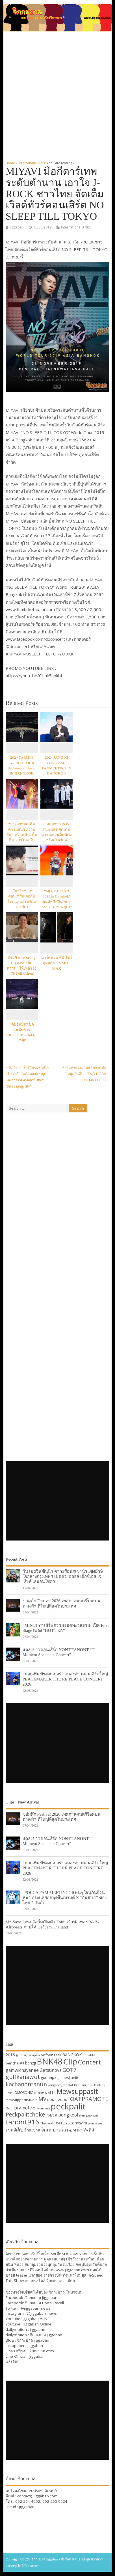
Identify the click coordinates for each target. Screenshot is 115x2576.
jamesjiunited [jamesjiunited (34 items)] (70, 2077)
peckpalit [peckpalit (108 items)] (68, 2106)
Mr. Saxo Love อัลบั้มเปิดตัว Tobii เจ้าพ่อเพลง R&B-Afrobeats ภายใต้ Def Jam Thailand (52, 1924)
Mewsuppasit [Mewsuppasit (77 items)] (77, 2091)
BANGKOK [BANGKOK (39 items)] (72, 2054)
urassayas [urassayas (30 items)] (95, 2123)
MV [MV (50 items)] (42, 2098)
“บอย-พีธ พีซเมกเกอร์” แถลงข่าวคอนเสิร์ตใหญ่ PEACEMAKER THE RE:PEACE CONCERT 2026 (65, 1678)
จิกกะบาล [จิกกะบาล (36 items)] (32, 2130)
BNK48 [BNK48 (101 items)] (49, 2061)
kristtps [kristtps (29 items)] (99, 2085)
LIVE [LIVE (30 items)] (9, 2092)
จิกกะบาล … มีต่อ (60, 2280)
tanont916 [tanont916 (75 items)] (22, 2121)
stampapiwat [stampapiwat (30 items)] (88, 2115)
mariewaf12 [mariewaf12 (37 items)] (45, 2092)
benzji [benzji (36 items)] (30, 2063)
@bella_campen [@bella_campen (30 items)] (28, 2055)
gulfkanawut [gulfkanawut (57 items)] (23, 2077)
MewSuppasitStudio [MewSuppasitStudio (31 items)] (22, 2100)
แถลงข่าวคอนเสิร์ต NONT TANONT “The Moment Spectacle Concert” (60, 1652)
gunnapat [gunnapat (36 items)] (49, 2077)
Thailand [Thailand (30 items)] (46, 2123)
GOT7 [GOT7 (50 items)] (69, 2069)
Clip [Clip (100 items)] (70, 2061)
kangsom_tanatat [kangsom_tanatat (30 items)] (60, 2085)
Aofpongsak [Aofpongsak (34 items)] (51, 2054)
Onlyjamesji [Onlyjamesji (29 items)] (41, 2108)
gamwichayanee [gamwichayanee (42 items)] (22, 2070)
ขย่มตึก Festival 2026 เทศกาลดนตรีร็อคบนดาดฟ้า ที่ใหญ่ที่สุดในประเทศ (61, 1603)
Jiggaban (37, 2356)
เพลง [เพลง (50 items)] (88, 2129)
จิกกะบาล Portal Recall (44, 2302)
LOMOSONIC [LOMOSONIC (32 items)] (23, 2092)
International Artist (76, 227)
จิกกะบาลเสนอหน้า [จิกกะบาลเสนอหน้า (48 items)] (62, 2129)
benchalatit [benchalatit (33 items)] (15, 2063)
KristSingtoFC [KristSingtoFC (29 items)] (83, 2085)
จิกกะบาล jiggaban (41, 2297)
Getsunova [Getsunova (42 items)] (51, 2070)
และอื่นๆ (12, 2361)
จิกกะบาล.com (41, 2350)
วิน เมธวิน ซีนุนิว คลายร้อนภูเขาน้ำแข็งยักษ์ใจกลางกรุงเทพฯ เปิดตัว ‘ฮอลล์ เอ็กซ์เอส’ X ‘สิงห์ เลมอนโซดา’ (63, 1576)
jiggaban (17, 227)
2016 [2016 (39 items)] (10, 2054)
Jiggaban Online (37, 2324)
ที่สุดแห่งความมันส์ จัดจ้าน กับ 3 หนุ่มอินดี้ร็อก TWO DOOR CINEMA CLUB (84, 1073)
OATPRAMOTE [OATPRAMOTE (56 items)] (89, 2099)
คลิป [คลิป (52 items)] (18, 2129)
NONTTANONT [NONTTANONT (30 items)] (58, 2100)
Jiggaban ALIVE (36, 2318)
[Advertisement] (56, 93)
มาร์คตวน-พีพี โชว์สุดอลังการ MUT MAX (56, 962)
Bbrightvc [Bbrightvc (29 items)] (89, 2055)
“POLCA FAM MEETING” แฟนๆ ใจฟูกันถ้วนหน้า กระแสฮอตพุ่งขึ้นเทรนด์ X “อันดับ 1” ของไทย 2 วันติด (65, 1897)
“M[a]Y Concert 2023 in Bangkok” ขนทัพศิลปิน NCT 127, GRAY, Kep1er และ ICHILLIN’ (56, 901)
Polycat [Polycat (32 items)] (51, 2115)
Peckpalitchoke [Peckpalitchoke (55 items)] (25, 2114)
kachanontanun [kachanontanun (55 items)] (26, 2084)
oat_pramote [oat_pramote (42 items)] (19, 2108)
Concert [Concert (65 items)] (89, 2062)
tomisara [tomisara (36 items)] (79, 2123)
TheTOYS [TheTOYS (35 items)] (62, 2123)
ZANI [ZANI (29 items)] (9, 2130)
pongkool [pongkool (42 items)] (68, 2115)
